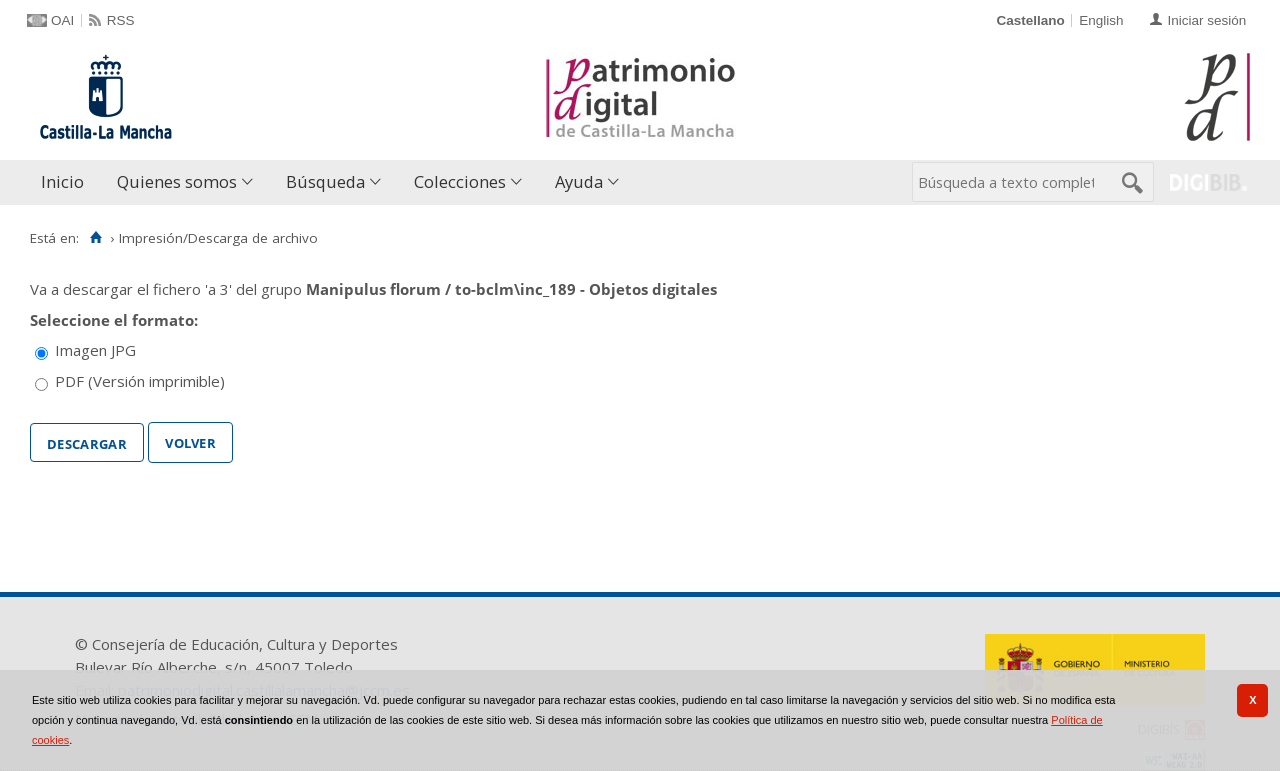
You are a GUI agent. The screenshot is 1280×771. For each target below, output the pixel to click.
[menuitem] (67, 182)
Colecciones (460, 181)
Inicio (62, 181)
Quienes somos (177, 181)
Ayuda (579, 181)
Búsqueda (325, 181)
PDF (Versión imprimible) (140, 381)
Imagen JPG (95, 350)
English (1101, 20)
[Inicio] (95, 238)
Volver (190, 441)
